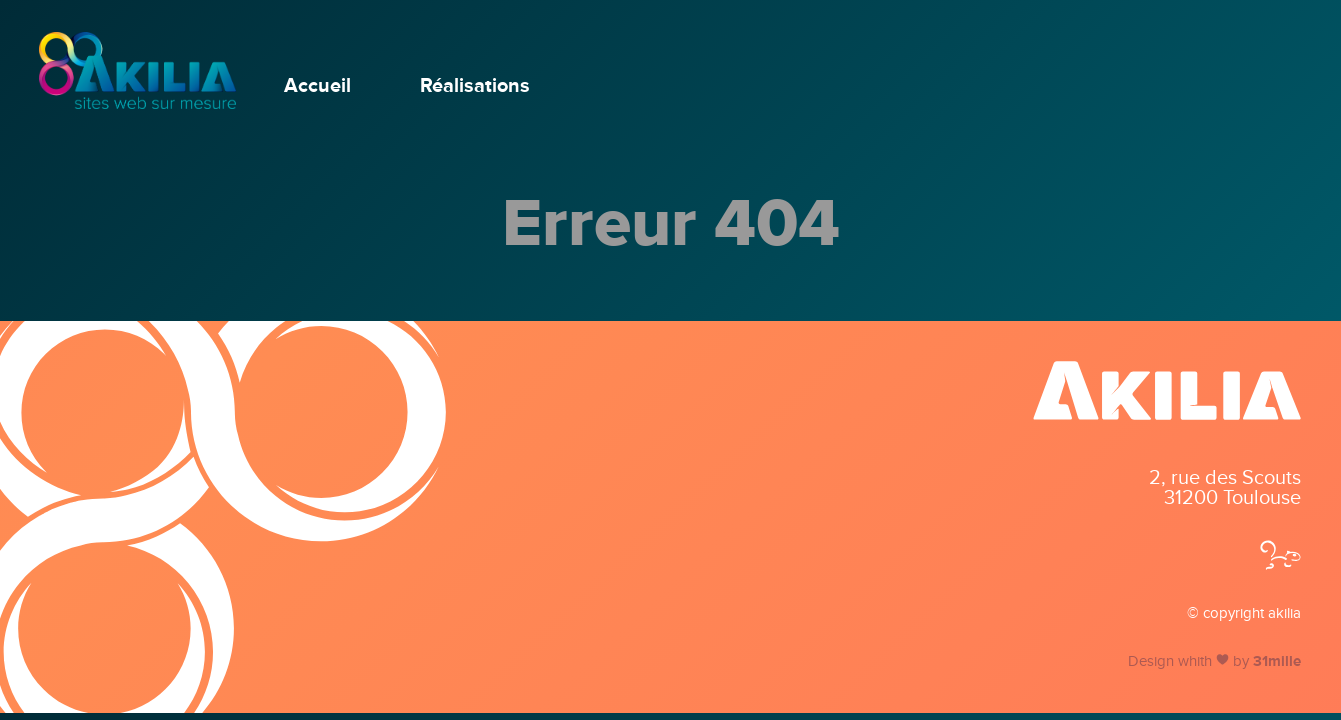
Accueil (317, 86)
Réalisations (475, 86)
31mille (1277, 661)
